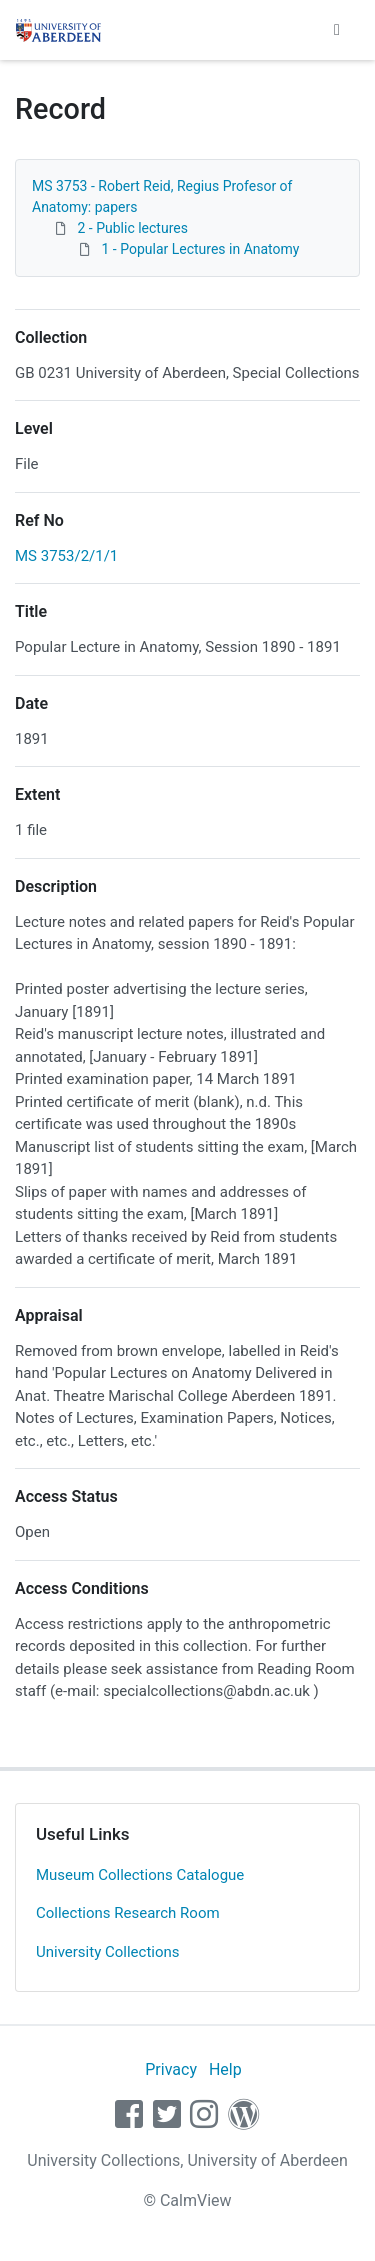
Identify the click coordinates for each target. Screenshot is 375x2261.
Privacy (171, 2069)
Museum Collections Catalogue (140, 1875)
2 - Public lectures (132, 228)
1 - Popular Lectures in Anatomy (200, 249)
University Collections (108, 1952)
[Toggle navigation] (337, 30)
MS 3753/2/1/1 (66, 556)
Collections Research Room (128, 1913)
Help (225, 2069)
